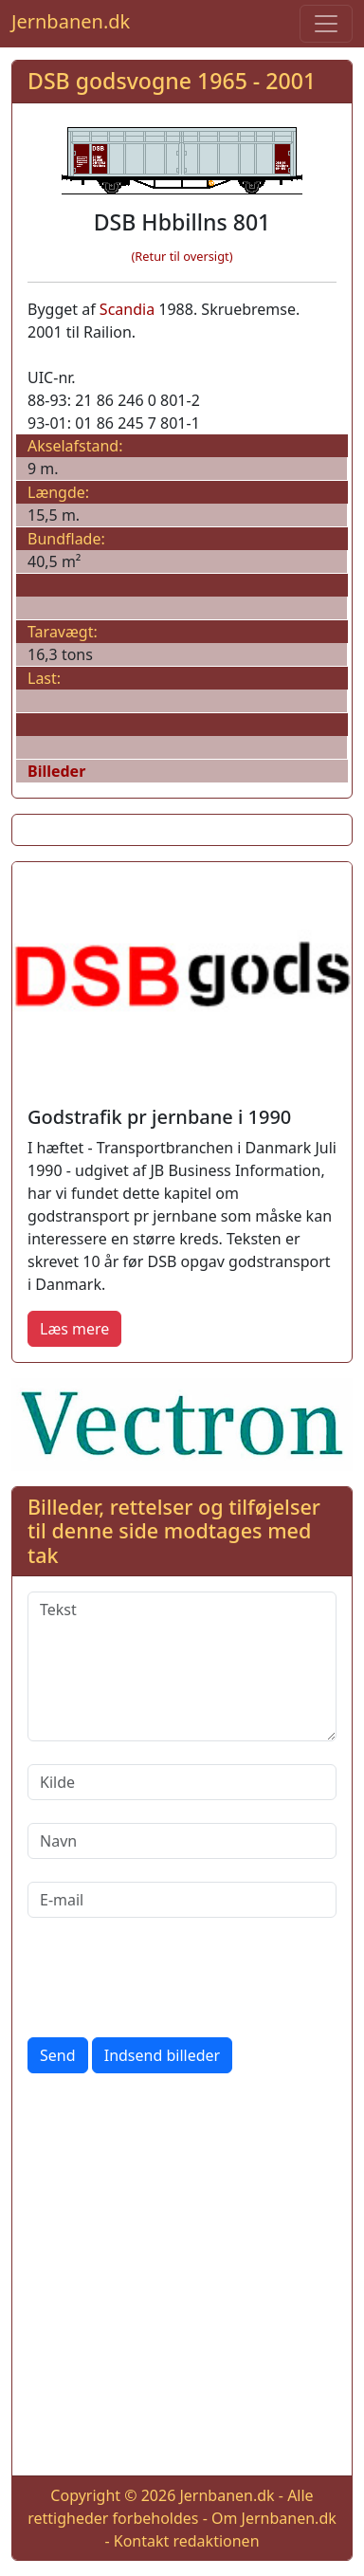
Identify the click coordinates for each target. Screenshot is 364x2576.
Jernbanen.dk (70, 21)
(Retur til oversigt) (182, 256)
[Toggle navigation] (326, 24)
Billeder (56, 771)
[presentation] (171, 1978)
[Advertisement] (182, 2278)
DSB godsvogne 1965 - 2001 (171, 80)
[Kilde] (182, 1782)
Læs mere (74, 1328)
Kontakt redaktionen (187, 2540)
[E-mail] (182, 1900)
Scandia (127, 309)
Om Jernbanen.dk (274, 2518)
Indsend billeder (162, 2055)
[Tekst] (182, 1666)
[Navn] (182, 1841)
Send (58, 2055)
